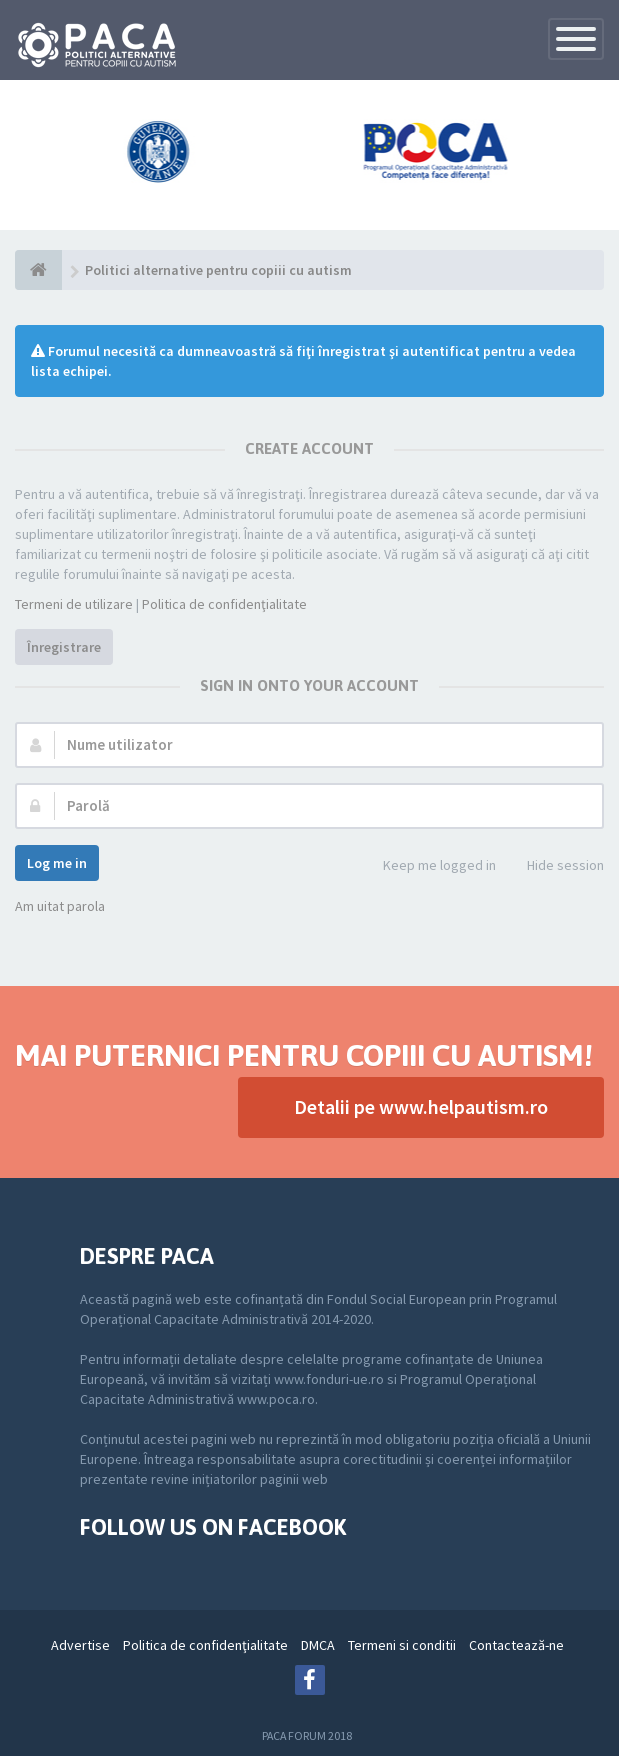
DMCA (318, 1645)
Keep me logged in (428, 866)
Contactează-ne (516, 1645)
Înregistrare (64, 647)
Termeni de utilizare (74, 604)
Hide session (554, 866)
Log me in (57, 863)
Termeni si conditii (402, 1645)
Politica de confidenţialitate (224, 604)
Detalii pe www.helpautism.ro (421, 1106)
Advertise (80, 1645)
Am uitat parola (60, 906)
